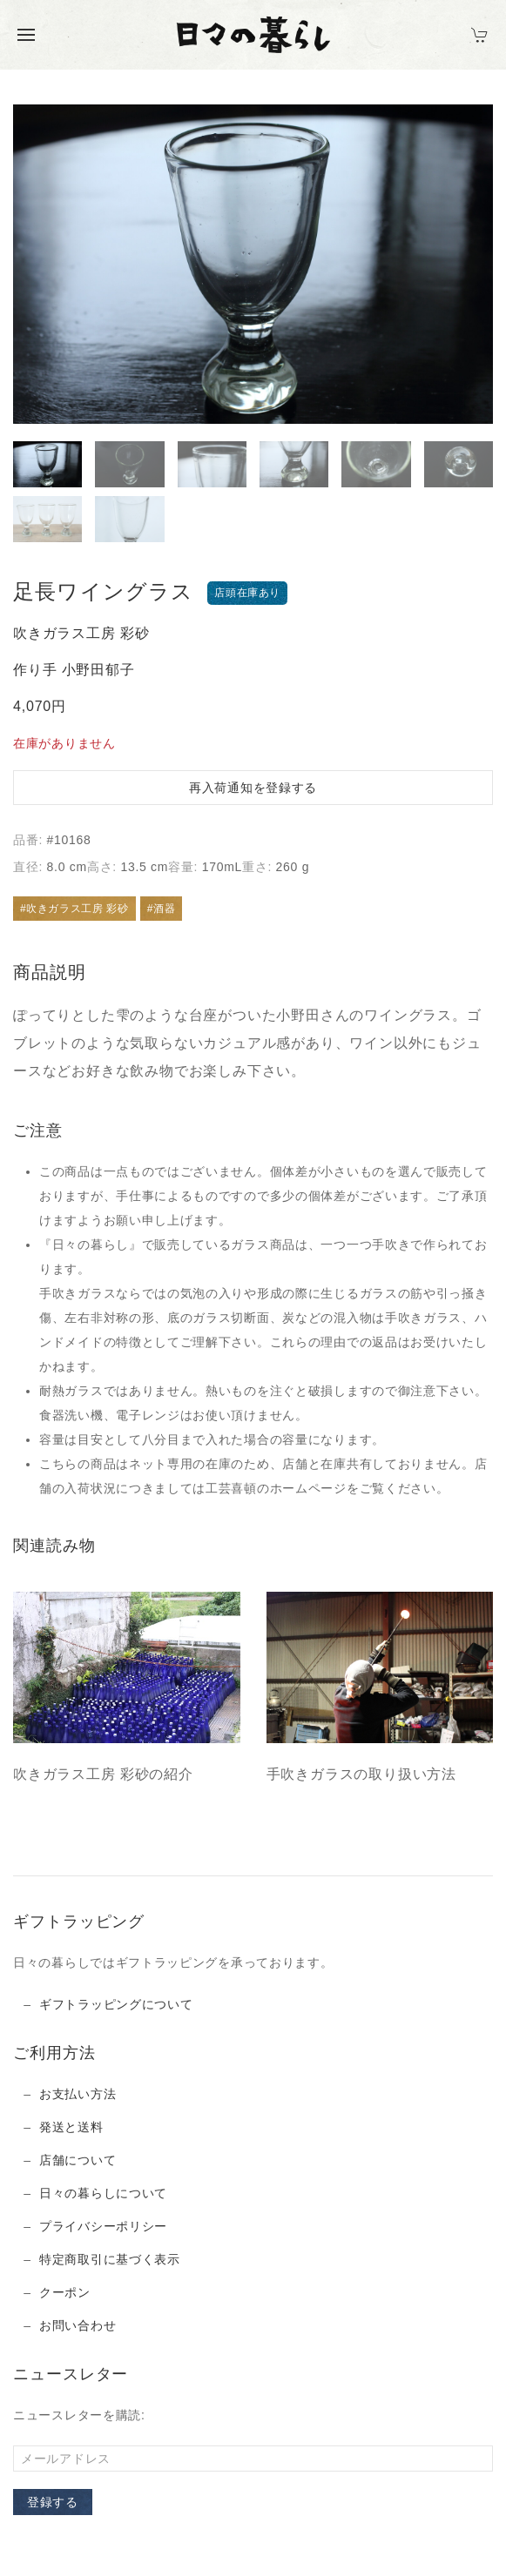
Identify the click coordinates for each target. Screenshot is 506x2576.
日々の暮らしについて (103, 2193)
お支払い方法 (77, 2094)
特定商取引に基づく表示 (109, 2259)
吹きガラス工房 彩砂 (81, 633)
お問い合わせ (77, 2325)
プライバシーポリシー (103, 2226)
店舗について (77, 2160)
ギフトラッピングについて (115, 2004)
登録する (52, 2502)
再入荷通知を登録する (253, 788)
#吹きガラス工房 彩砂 (74, 908)
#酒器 (161, 908)
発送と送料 (71, 2127)
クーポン (65, 2292)
